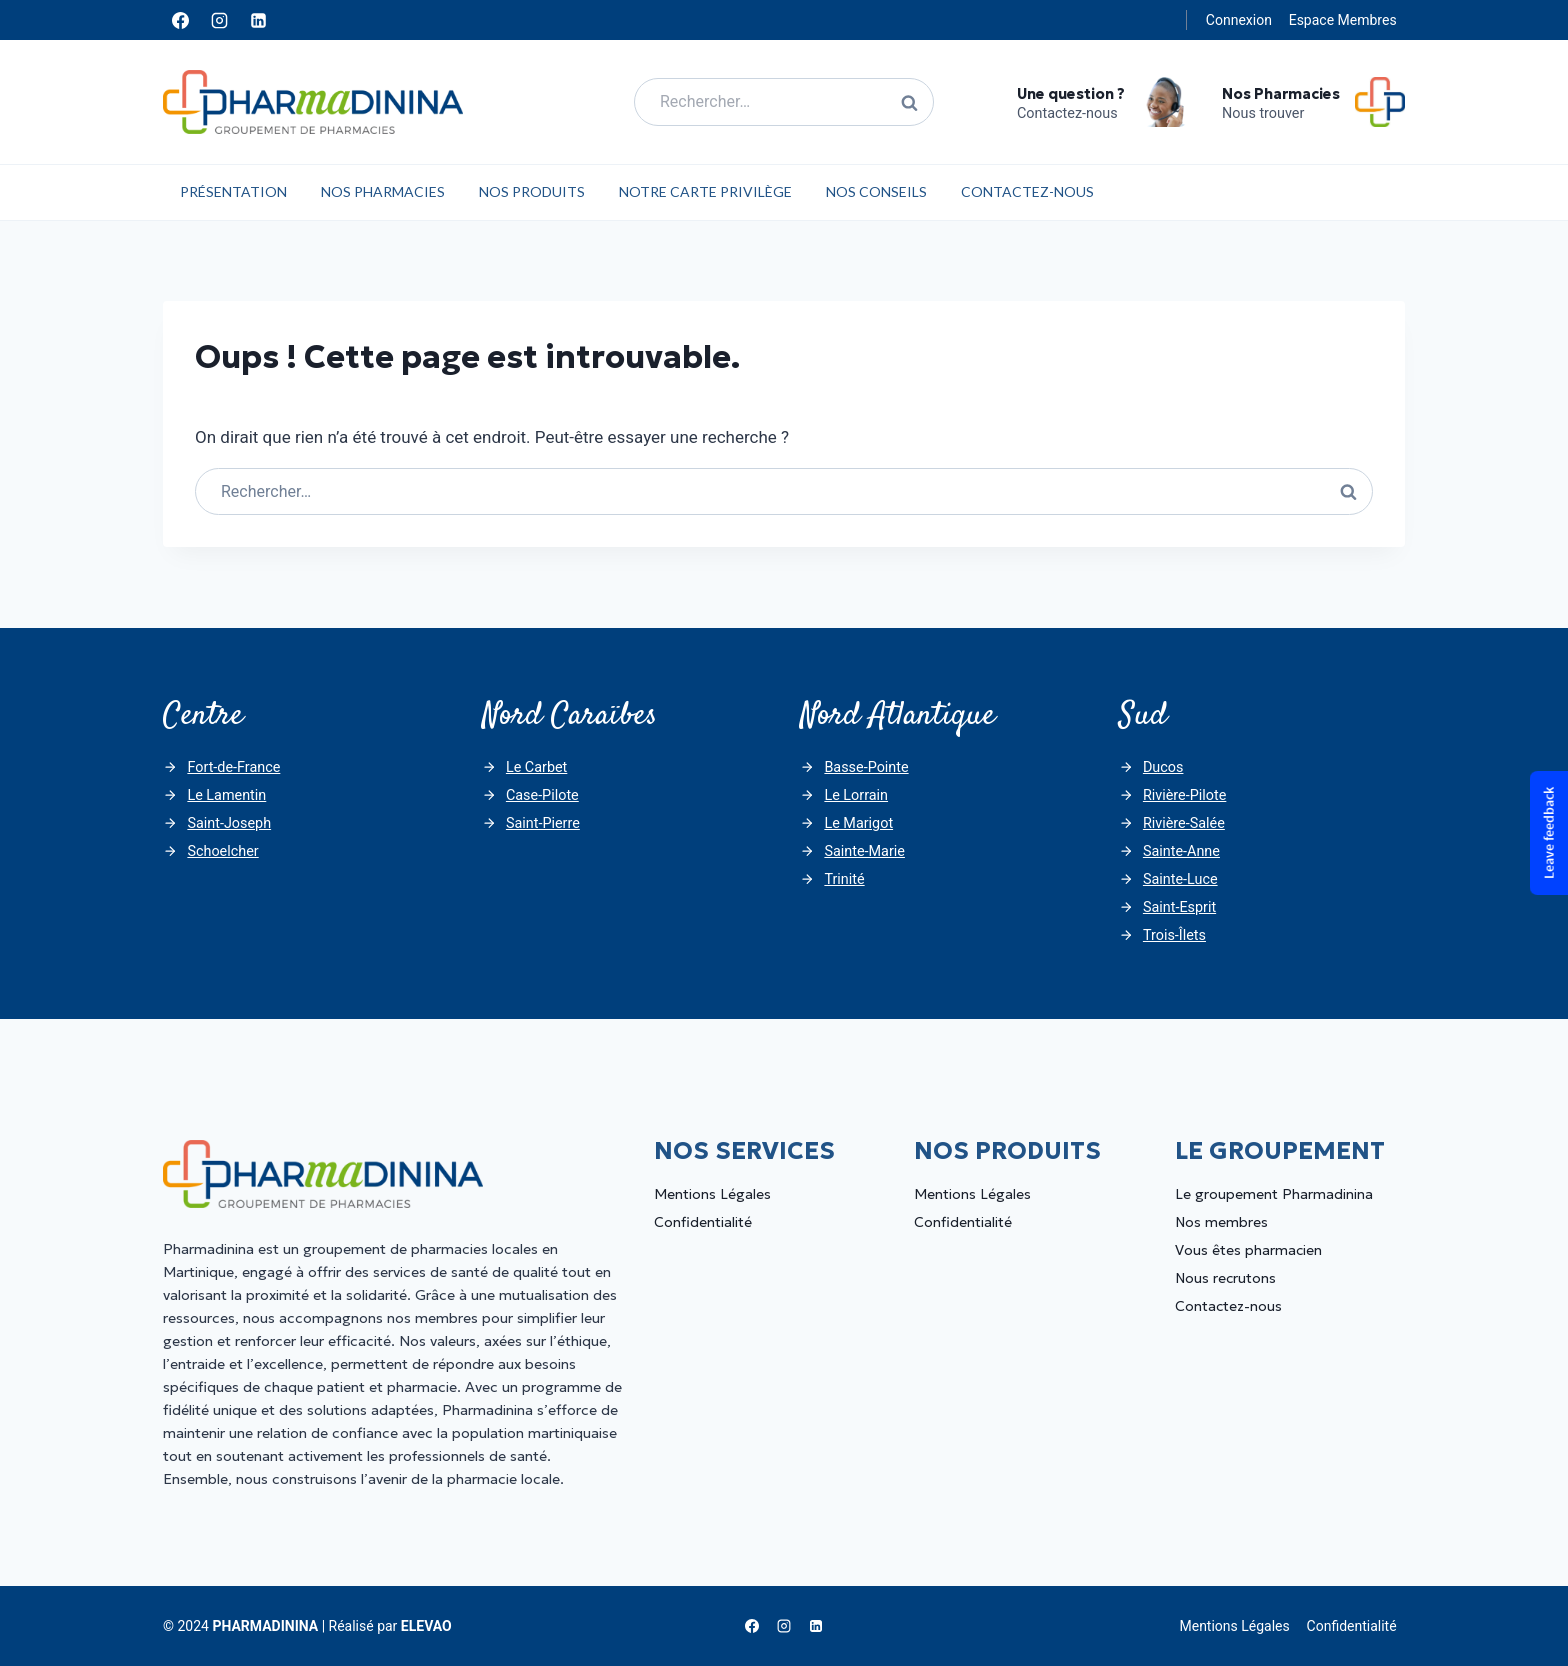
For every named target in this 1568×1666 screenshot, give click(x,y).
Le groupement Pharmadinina (1274, 1194)
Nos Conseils (876, 191)
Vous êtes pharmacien (1248, 1250)
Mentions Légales (712, 1194)
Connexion (1239, 20)
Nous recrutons (1225, 1278)
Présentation (233, 191)
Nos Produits (532, 191)
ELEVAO (426, 1626)
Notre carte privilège (705, 191)
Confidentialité (703, 1222)
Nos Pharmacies (383, 191)
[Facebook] (180, 20)
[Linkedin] (258, 20)
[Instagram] (219, 20)
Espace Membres (1343, 20)
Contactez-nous (1027, 191)
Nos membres (1221, 1222)
